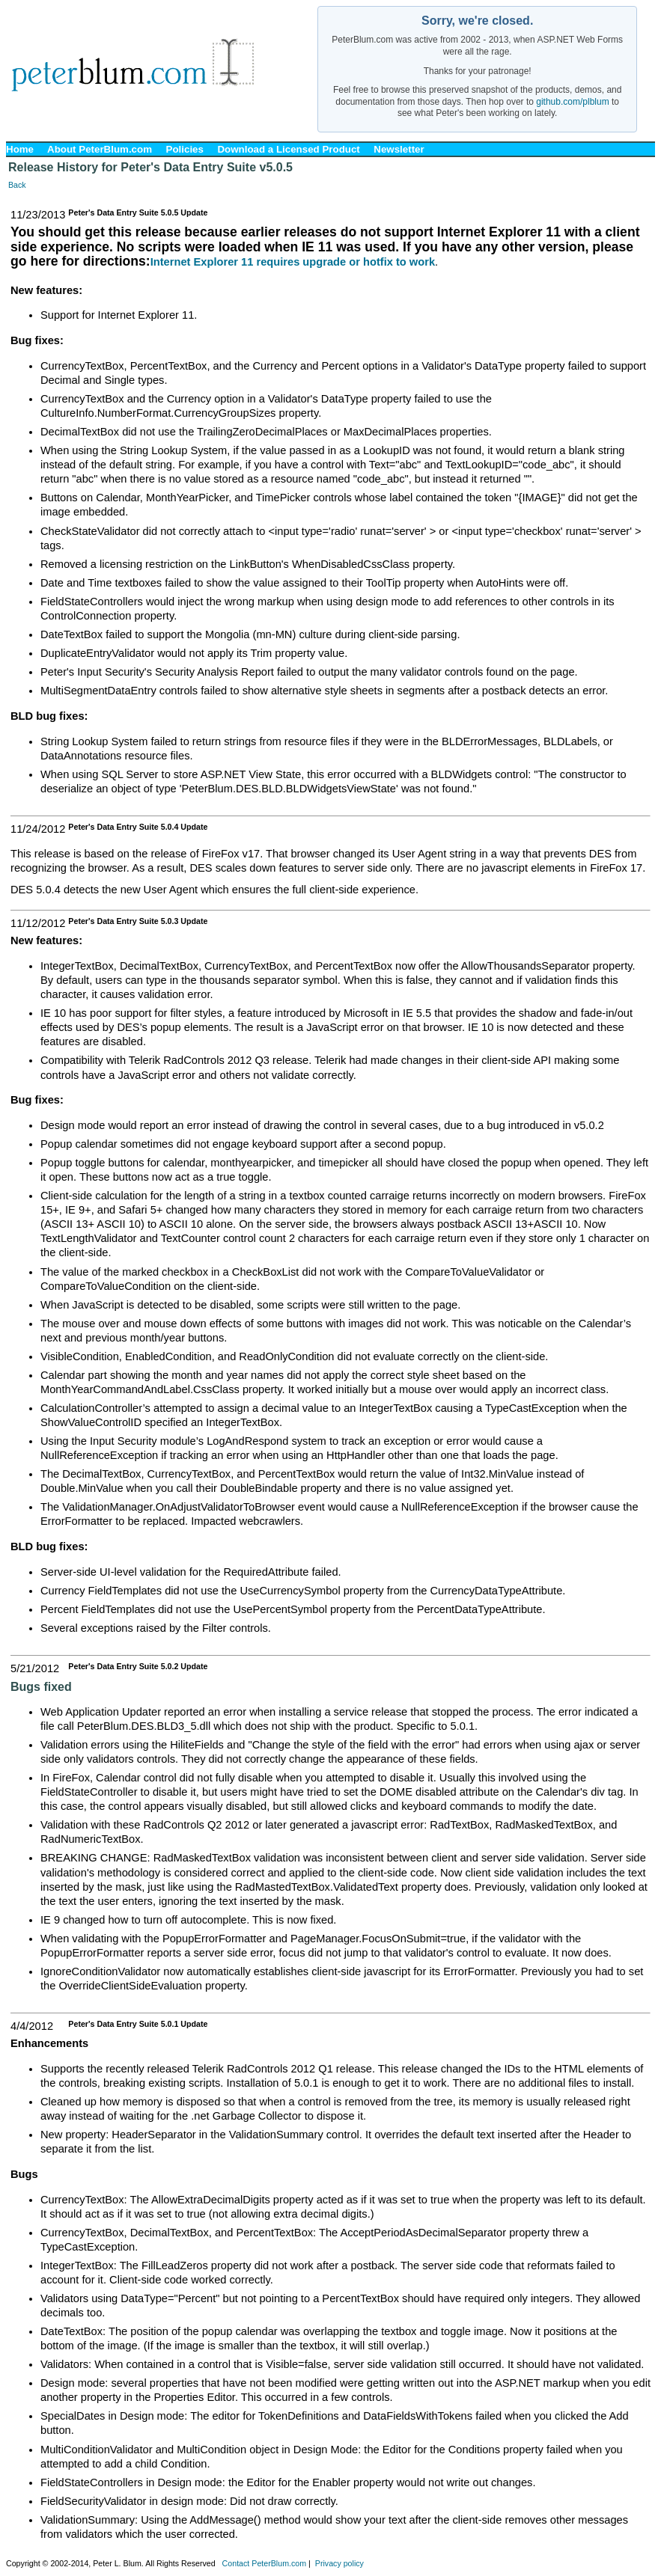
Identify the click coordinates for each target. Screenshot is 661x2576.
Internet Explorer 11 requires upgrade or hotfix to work (292, 262)
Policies (185, 149)
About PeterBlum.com (99, 149)
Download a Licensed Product (288, 149)
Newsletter (399, 149)
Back (17, 184)
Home (20, 149)
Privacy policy (339, 2563)
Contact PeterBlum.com (264, 2563)
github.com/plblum (572, 102)
